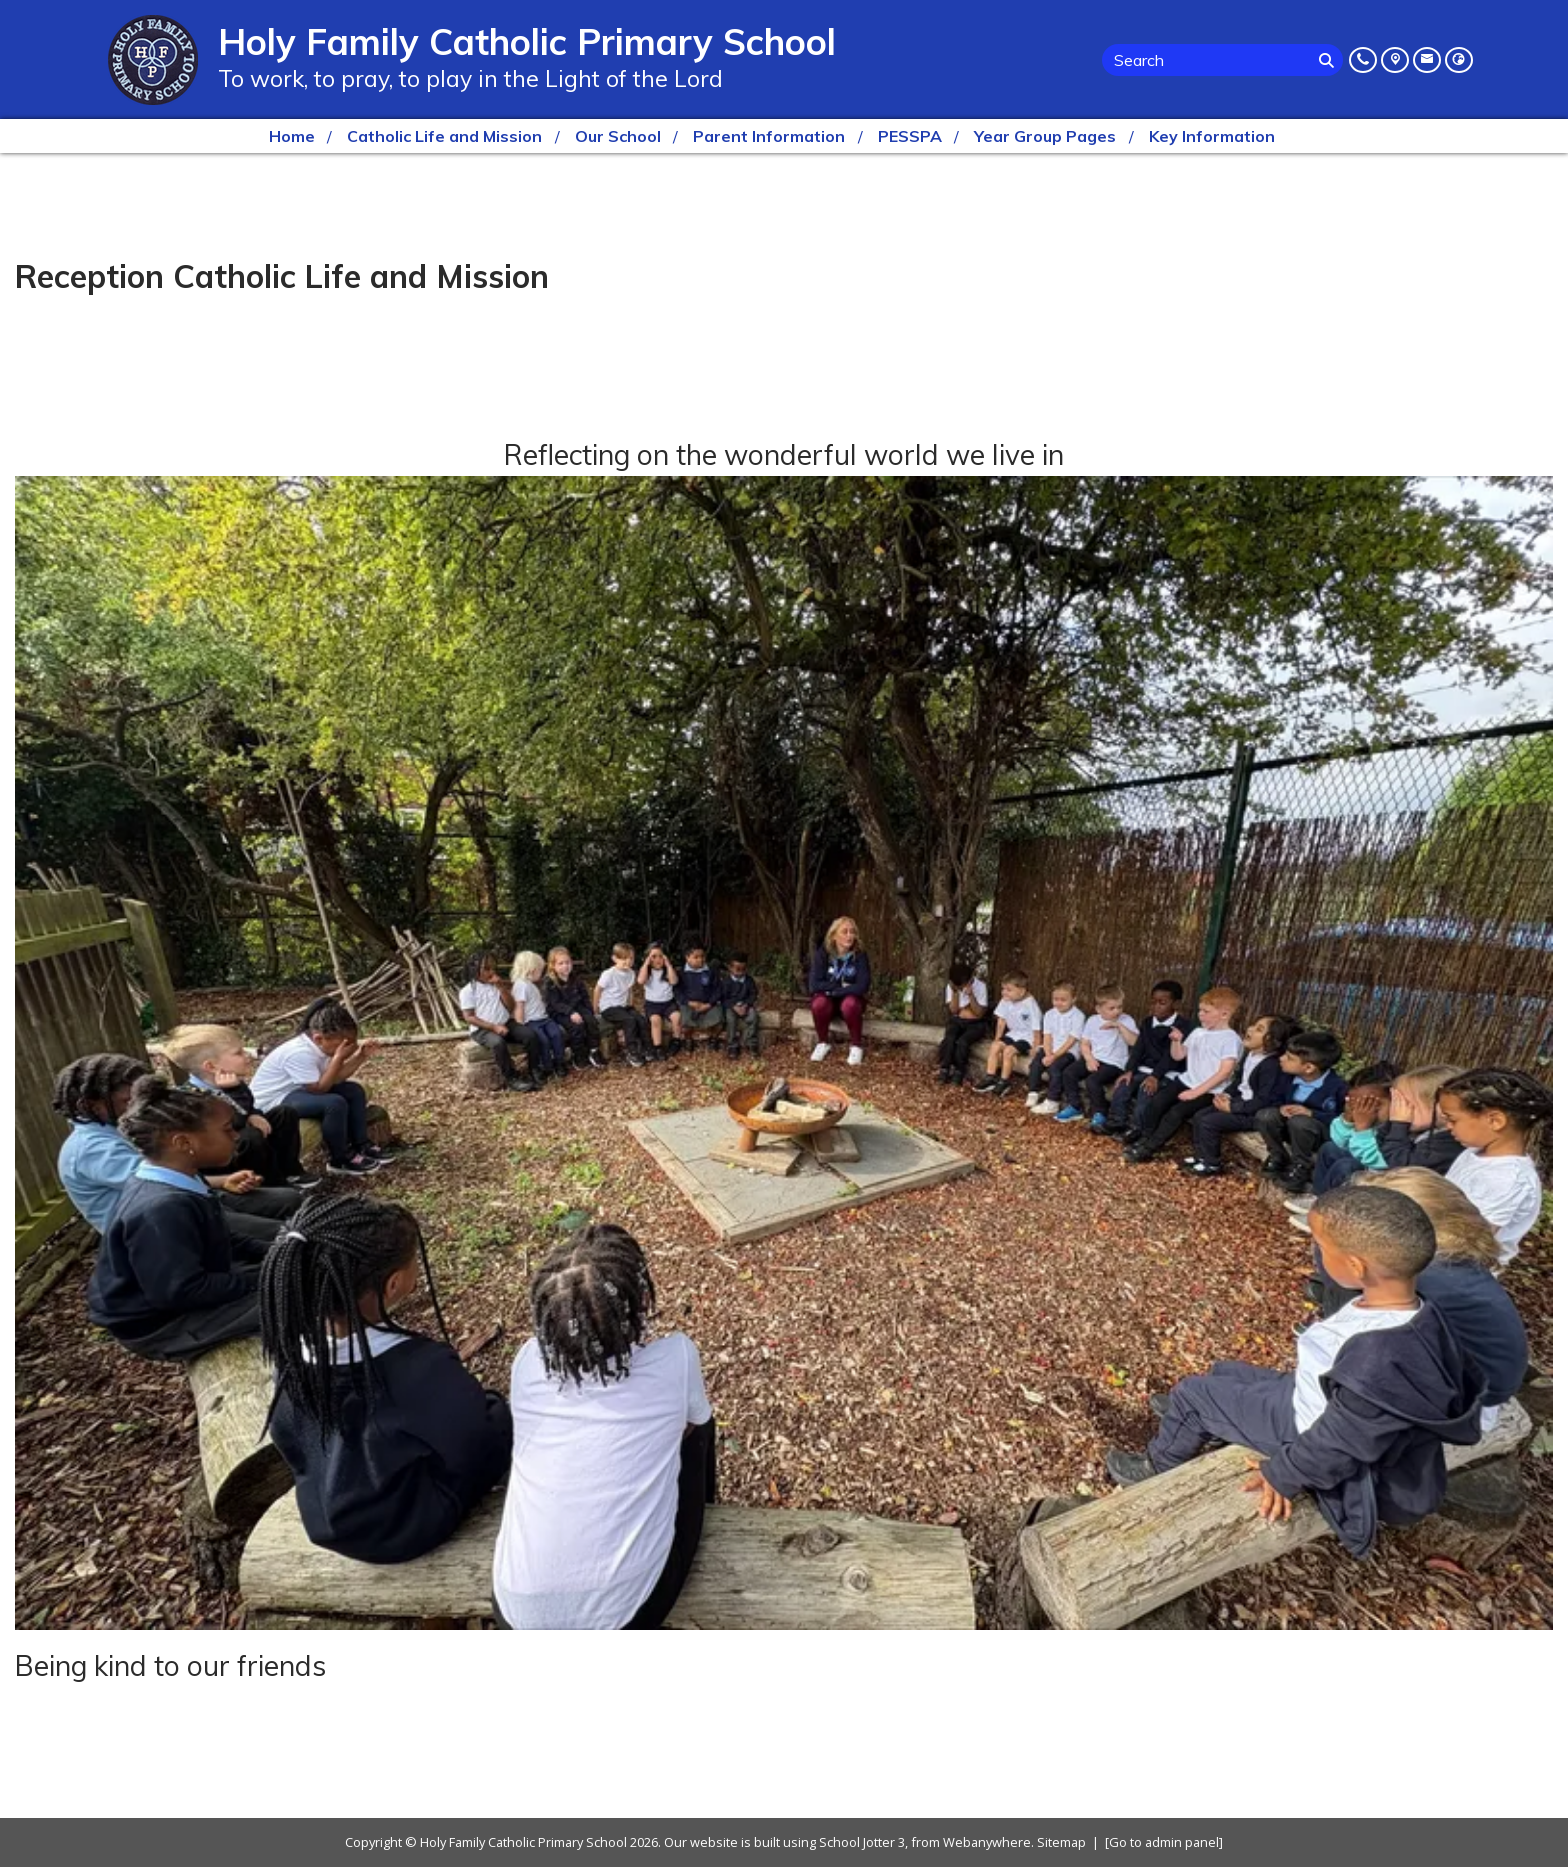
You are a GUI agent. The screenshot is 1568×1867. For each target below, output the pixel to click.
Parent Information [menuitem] (769, 136)
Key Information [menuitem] (1212, 136)
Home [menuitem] (292, 136)
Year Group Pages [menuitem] (1045, 136)
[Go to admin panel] (1164, 1842)
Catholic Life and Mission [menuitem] (444, 136)
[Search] (1329, 60)
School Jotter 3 (862, 1842)
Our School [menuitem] (618, 136)
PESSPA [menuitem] (910, 136)
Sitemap (1061, 1842)
